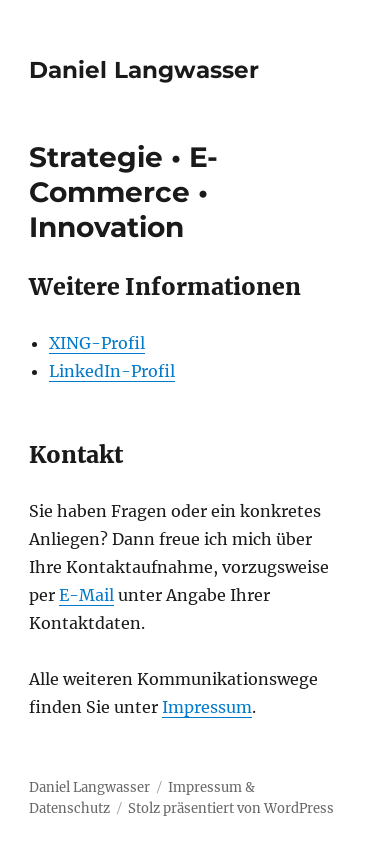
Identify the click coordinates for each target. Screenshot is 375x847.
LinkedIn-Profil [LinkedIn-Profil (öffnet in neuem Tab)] (112, 371)
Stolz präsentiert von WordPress (231, 808)
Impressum (207, 707)
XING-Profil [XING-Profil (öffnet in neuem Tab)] (97, 343)
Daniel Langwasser (144, 70)
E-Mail (86, 595)
